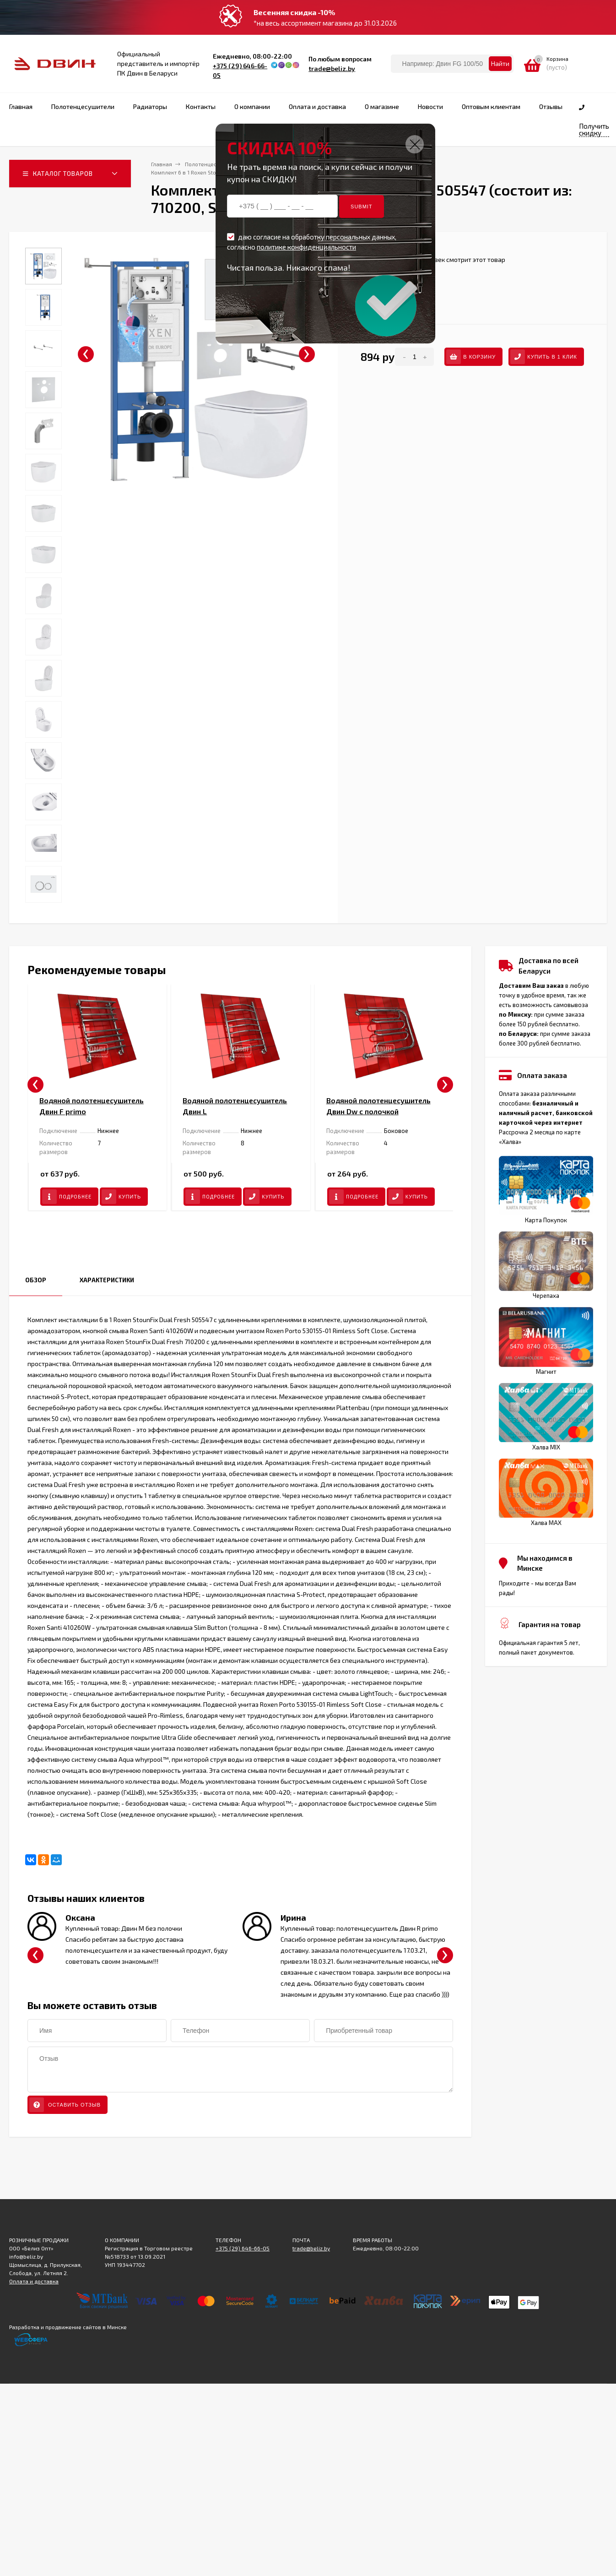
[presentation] (86, 354)
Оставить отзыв (65, 2104)
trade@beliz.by (331, 68)
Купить (121, 1196)
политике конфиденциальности (306, 247)
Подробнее (67, 1196)
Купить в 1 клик (543, 356)
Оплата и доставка (34, 2281)
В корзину (471, 356)
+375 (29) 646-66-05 (243, 2248)
